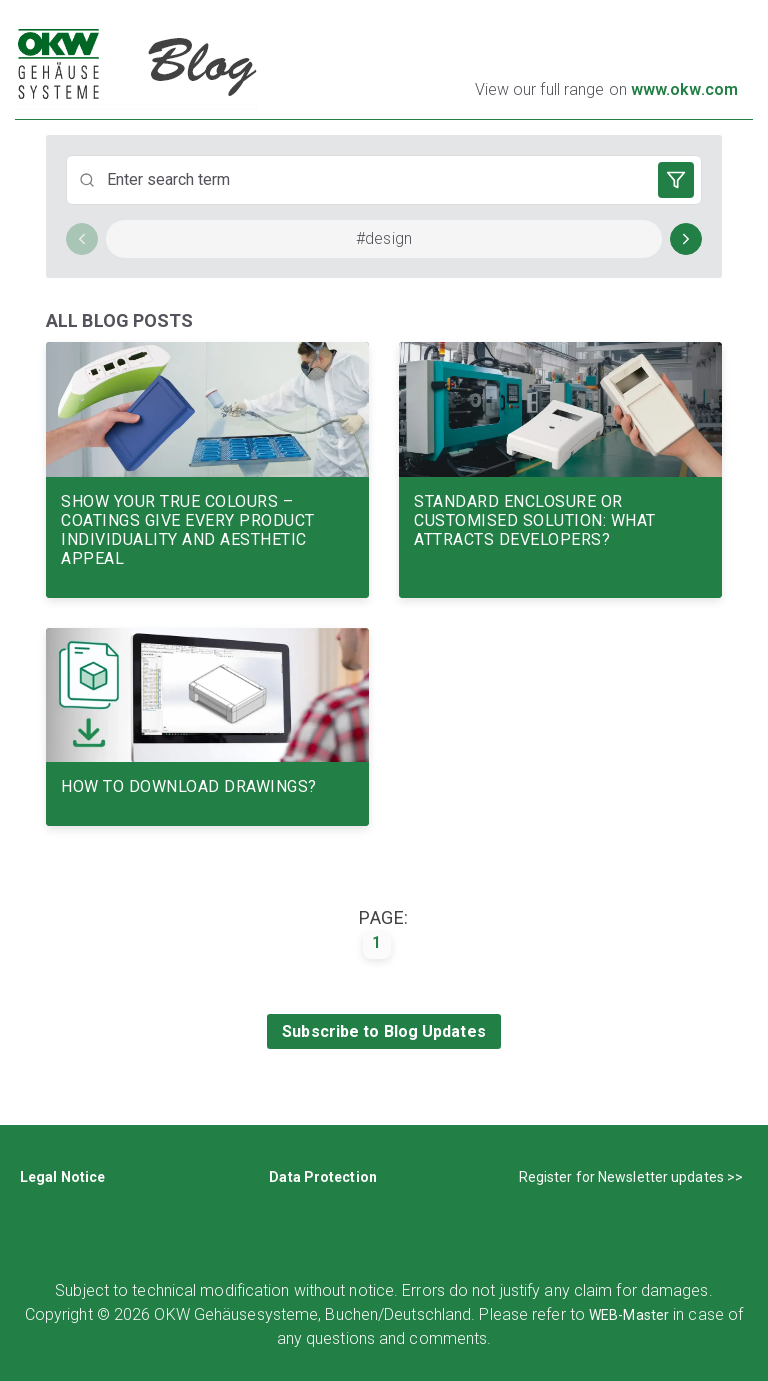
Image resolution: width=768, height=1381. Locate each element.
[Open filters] (676, 180)
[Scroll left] (82, 239)
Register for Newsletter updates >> (631, 1177)
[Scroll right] (686, 239)
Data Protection (323, 1177)
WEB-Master (629, 1315)
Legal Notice (62, 1177)
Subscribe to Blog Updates (384, 1031)
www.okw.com (684, 89)
